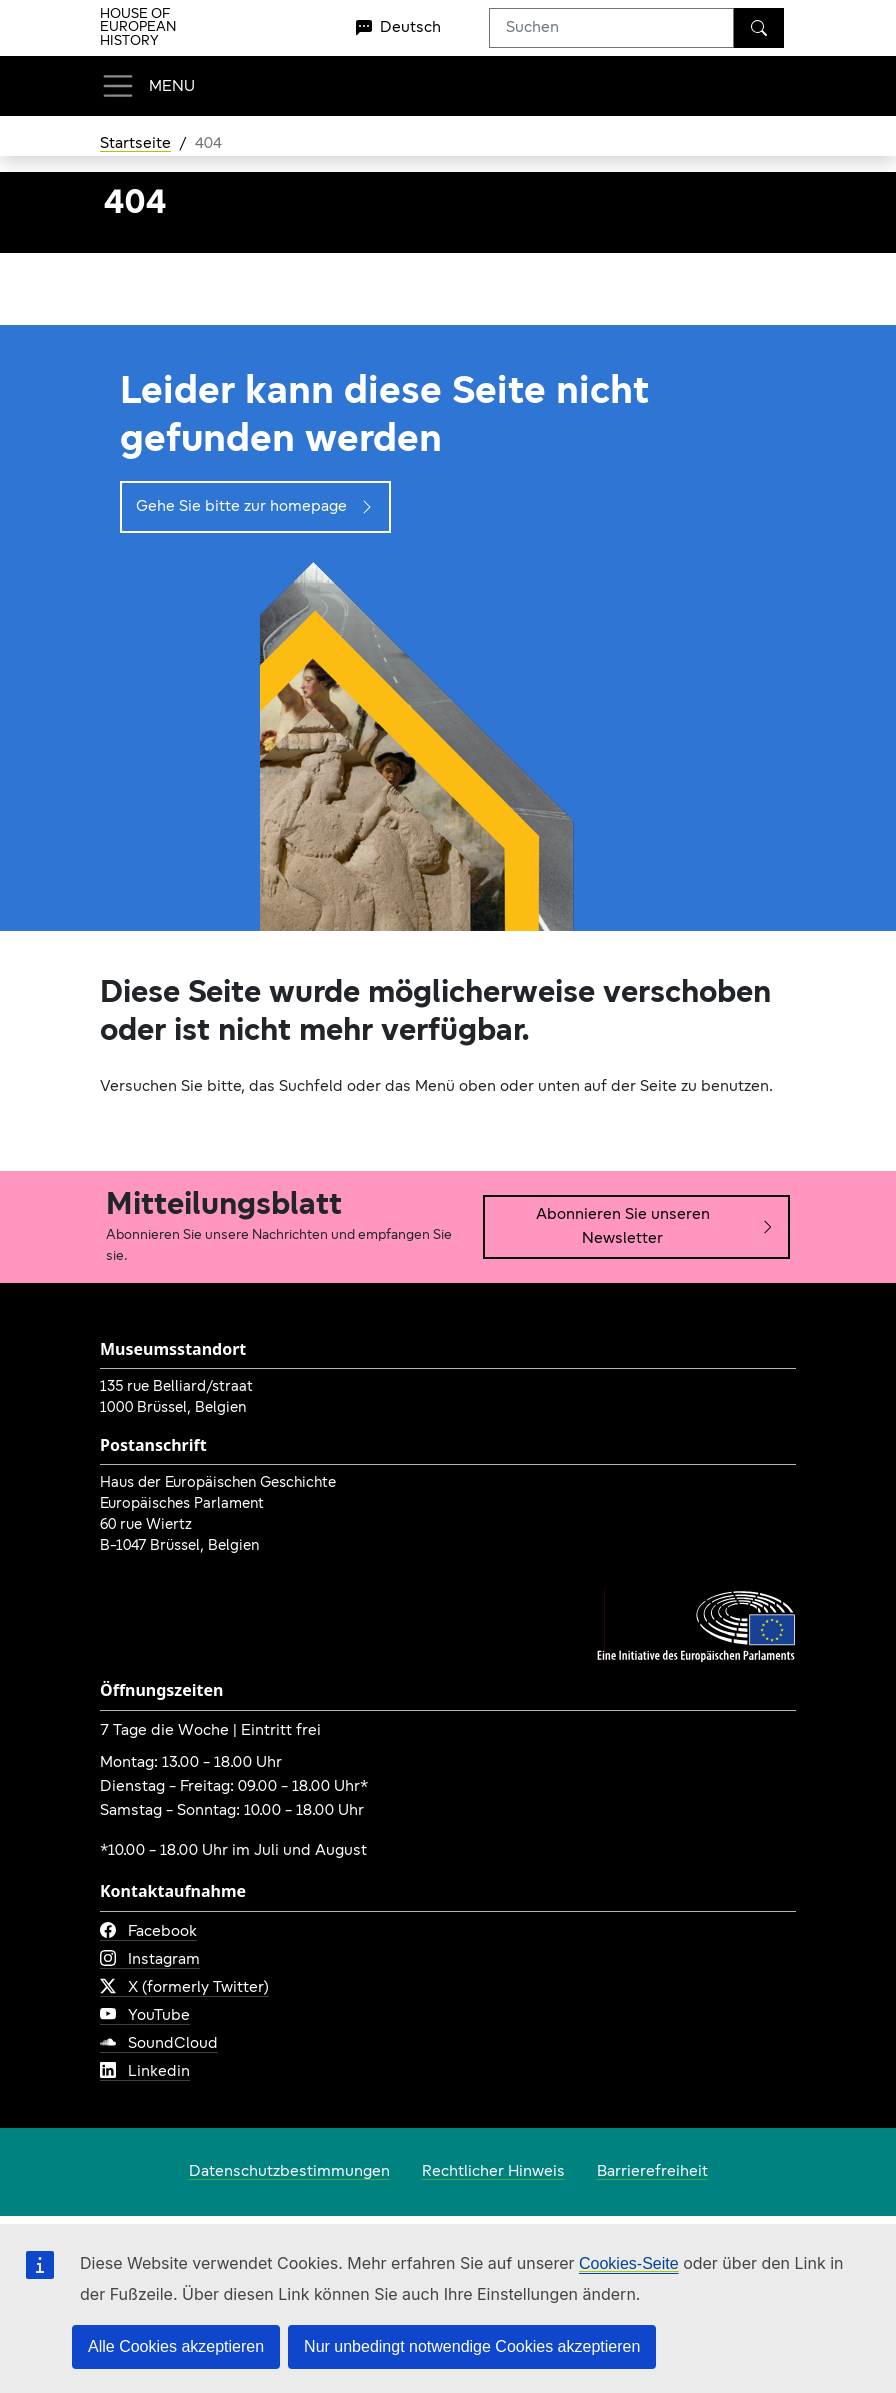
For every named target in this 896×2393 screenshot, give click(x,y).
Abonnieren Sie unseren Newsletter (656, 1227)
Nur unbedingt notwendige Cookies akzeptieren (472, 2346)
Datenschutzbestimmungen (289, 2172)
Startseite (135, 144)
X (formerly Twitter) (184, 1988)
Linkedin (145, 2072)
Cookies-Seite (629, 2263)
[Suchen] (759, 28)
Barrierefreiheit (652, 2172)
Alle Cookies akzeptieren (176, 2346)
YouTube (145, 2016)
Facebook (148, 1932)
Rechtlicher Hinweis (493, 2172)
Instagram (150, 1960)
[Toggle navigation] (147, 86)
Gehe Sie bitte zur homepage (255, 507)
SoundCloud (159, 2044)
